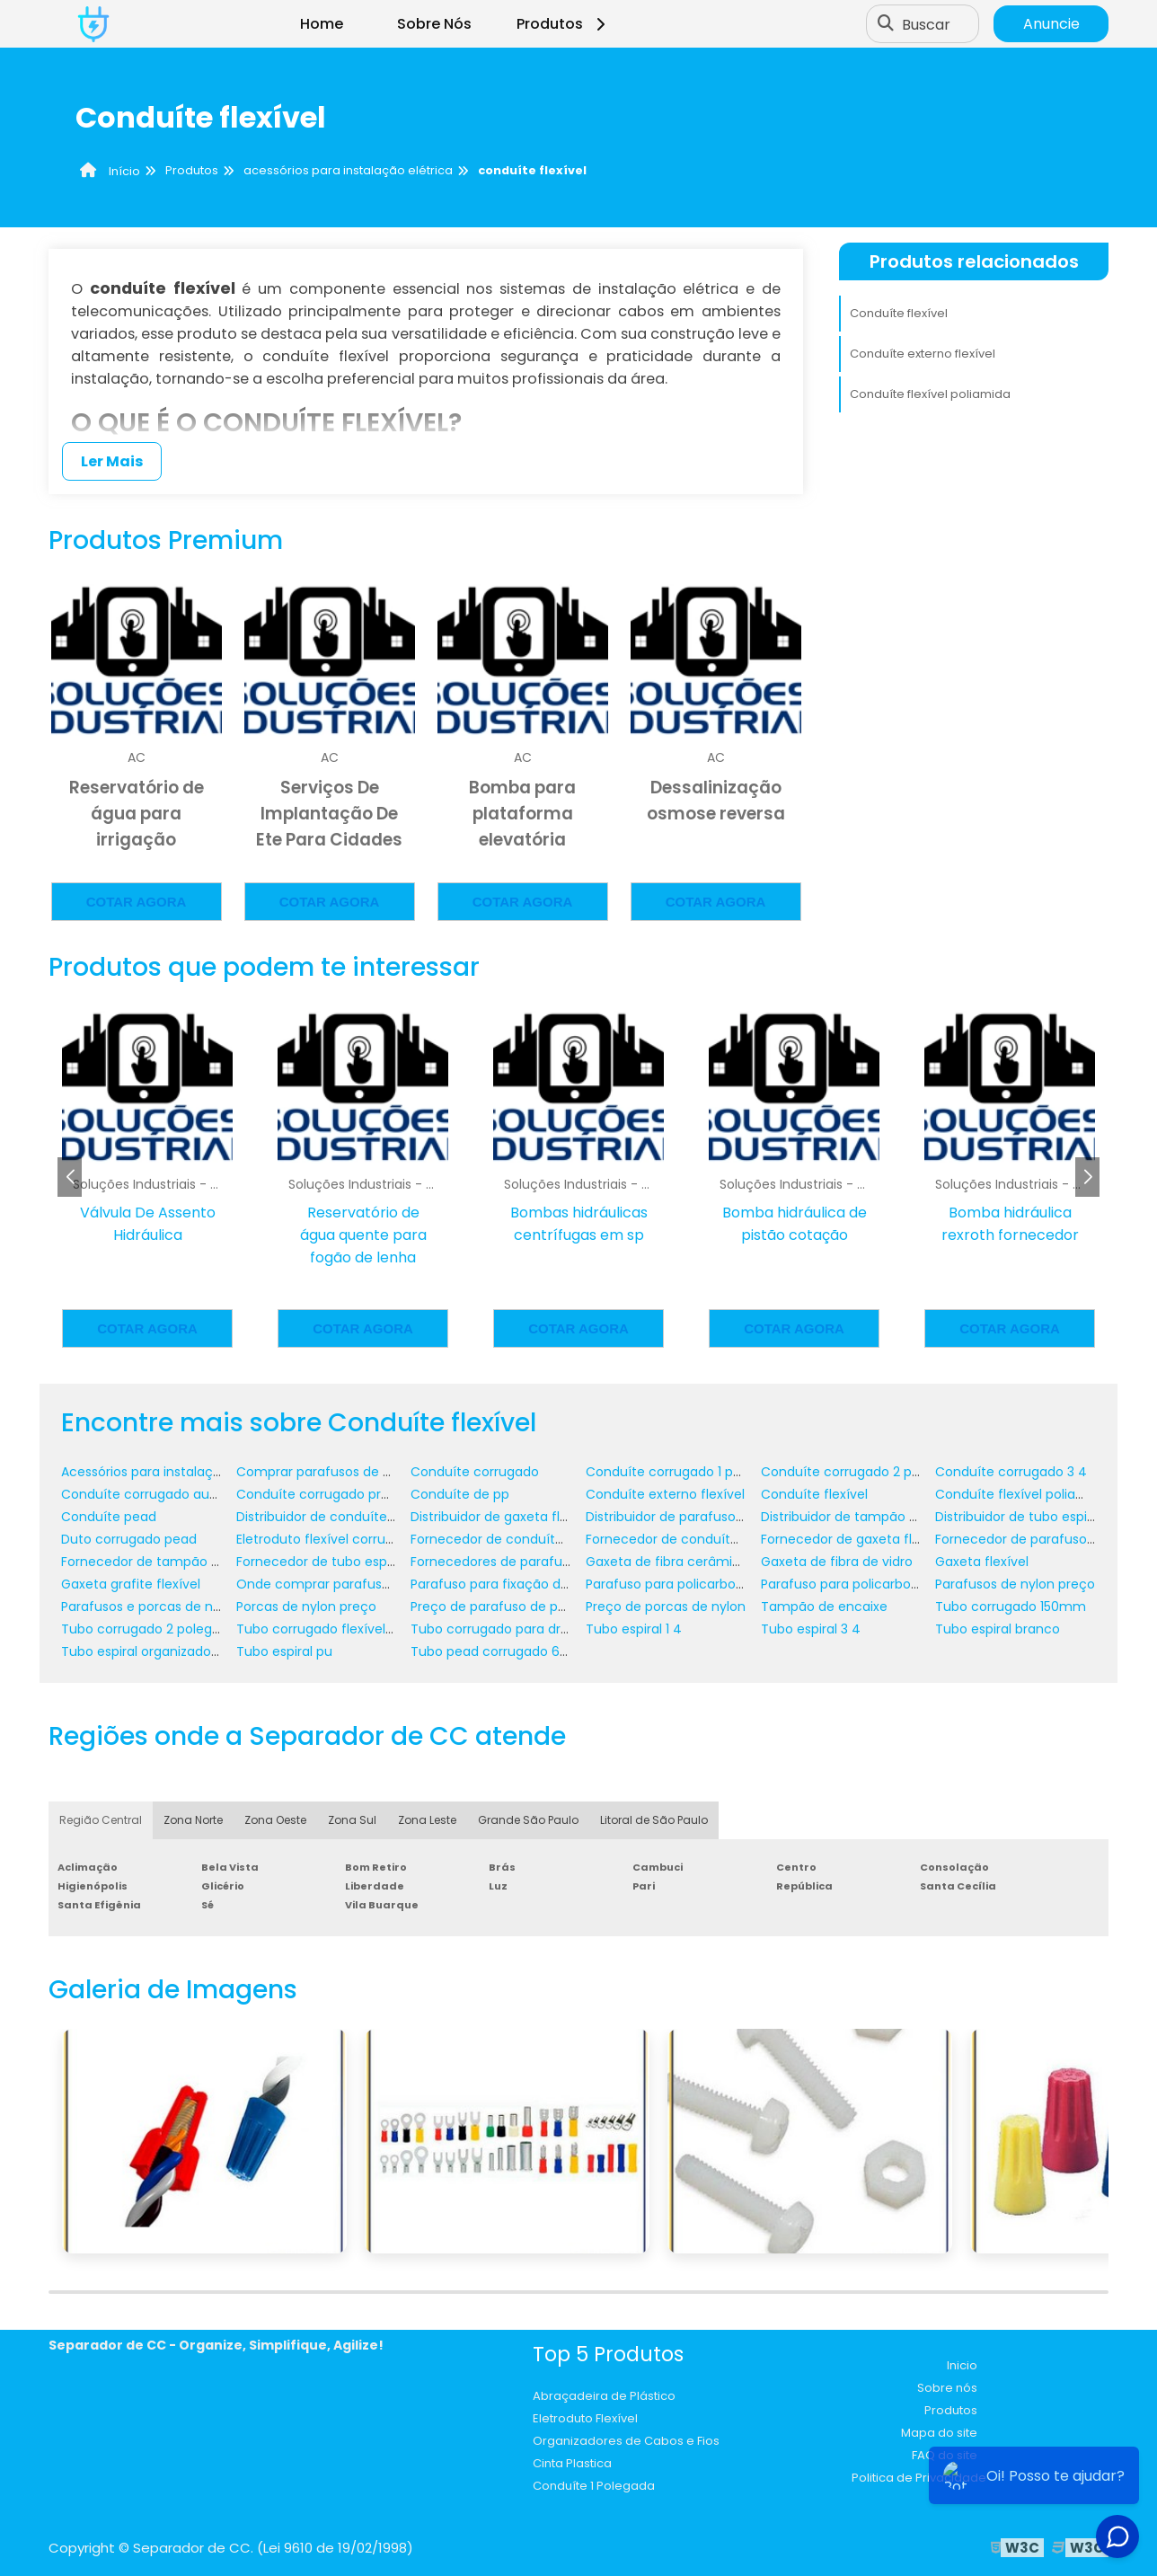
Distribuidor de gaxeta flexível (503, 1517)
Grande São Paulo (528, 1820)
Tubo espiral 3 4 (811, 1629)
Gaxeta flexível (982, 1562)
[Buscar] (885, 24)
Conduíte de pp (460, 1494)
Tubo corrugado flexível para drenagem (362, 1629)
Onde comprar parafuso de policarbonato (368, 1584)
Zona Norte (193, 1820)
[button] (1087, 1177)
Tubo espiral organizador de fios (161, 1651)
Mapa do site (939, 2432)
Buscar (926, 23)
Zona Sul (352, 1820)
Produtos (564, 23)
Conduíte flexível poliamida (930, 394)
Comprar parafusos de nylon (326, 1472)
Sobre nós (947, 2387)
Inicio (962, 2365)
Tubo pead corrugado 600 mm (508, 1651)
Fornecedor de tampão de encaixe (170, 1562)
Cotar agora (136, 901)
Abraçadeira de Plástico (604, 2395)
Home (321, 23)
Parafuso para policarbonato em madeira (891, 1584)
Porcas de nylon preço (306, 1607)
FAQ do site (944, 2455)
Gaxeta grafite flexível (130, 1584)
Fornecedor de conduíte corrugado (521, 1539)
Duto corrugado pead (129, 1539)
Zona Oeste (275, 1820)
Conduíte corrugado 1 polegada (685, 1472)
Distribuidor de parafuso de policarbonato (716, 1517)
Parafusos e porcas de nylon (150, 1607)
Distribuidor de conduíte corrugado (346, 1517)
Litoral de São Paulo (654, 1820)
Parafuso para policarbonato (675, 1584)
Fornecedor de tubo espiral (320, 1562)
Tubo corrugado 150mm (1010, 1607)
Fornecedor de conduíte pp (672, 1539)
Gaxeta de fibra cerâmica (667, 1562)
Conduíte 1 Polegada (594, 2485)
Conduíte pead (108, 1517)
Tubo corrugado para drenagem (512, 1629)
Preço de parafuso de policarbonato (524, 1607)
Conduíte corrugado (475, 1472)
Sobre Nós (434, 23)
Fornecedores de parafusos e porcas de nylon (555, 1562)
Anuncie (1051, 23)
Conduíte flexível (899, 313)
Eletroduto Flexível (585, 2418)
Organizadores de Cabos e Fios (626, 2440)
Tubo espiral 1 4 (634, 1629)
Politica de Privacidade (919, 2477)
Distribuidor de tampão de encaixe (869, 1517)
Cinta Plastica (572, 2463)
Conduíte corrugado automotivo (164, 1494)
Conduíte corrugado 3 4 (1011, 1472)
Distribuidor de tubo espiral (1018, 1517)
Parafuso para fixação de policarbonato (535, 1584)
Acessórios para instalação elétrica (170, 1472)
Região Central (100, 1820)
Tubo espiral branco (997, 1629)
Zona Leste (427, 1820)
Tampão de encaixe (824, 1607)
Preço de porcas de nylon (666, 1607)
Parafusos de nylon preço (1015, 1584)
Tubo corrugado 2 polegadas (152, 1629)
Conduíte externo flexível (922, 353)
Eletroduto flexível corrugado (327, 1539)
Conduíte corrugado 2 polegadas (865, 1472)
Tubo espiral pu (284, 1651)
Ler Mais (112, 461)
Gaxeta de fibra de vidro (837, 1562)
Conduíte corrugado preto (319, 1494)
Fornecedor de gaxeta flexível (854, 1539)
